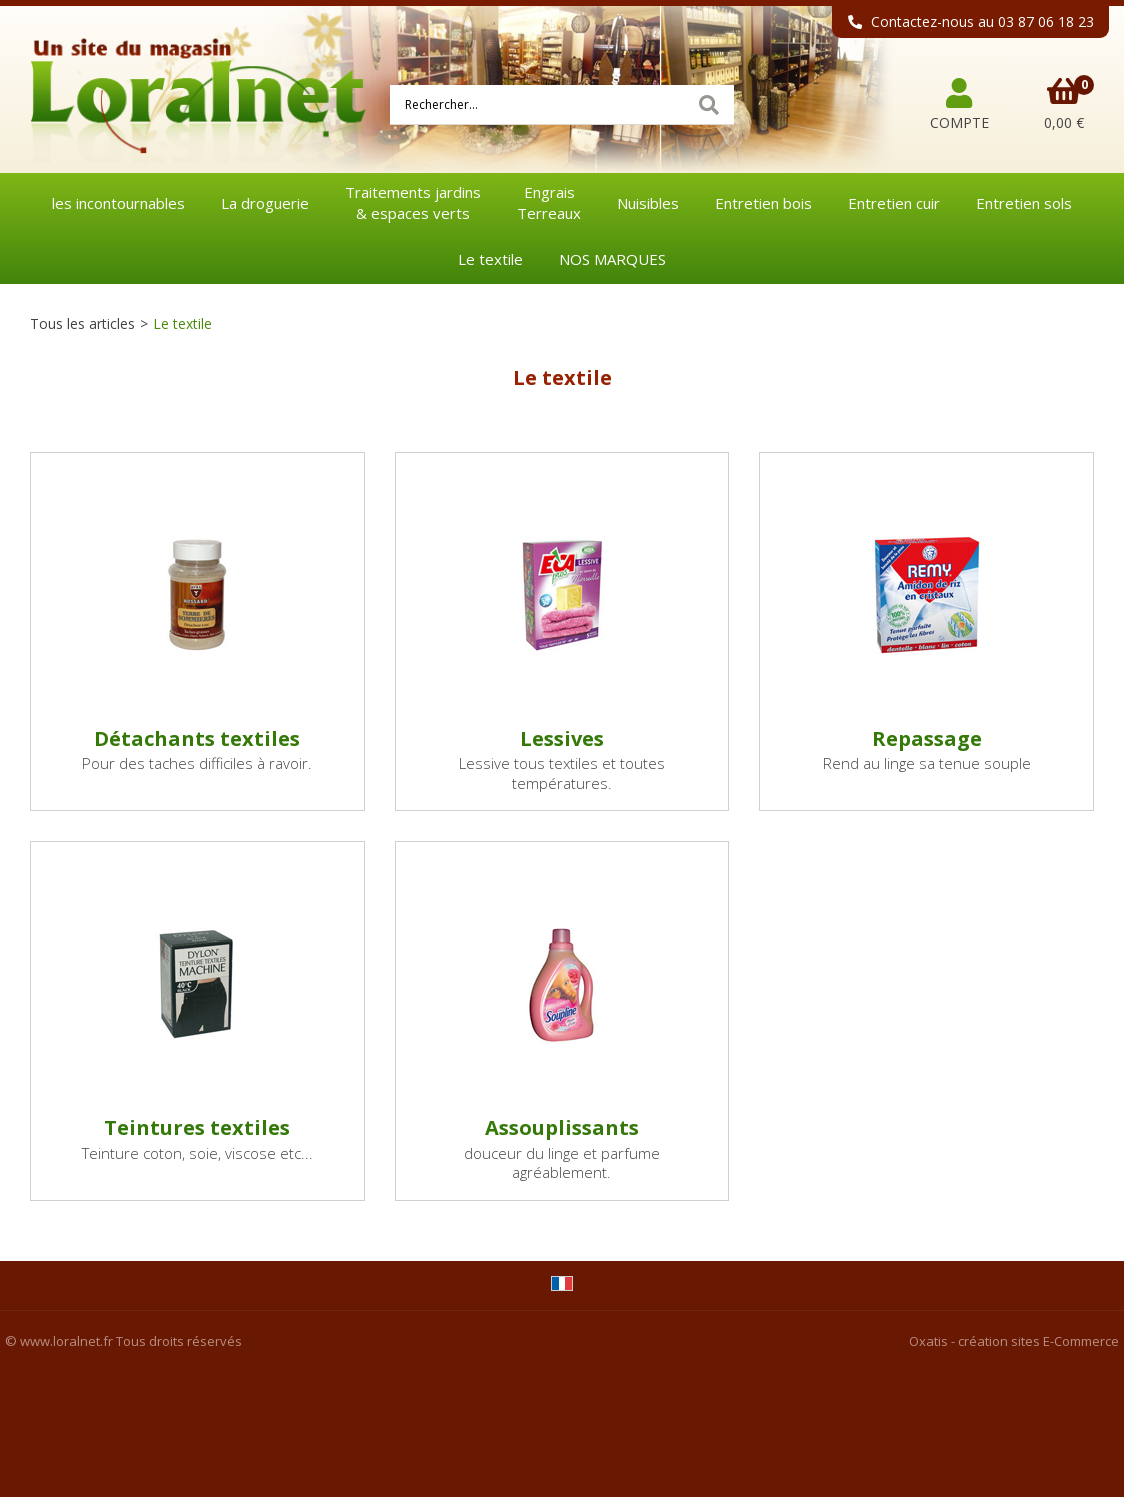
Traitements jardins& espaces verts (413, 202)
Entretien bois (763, 203)
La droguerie (265, 203)
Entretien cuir (894, 203)
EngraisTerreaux (549, 202)
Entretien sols (1024, 203)
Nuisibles (648, 203)
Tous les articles (82, 323)
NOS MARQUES (612, 259)
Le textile (490, 259)
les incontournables (118, 203)
